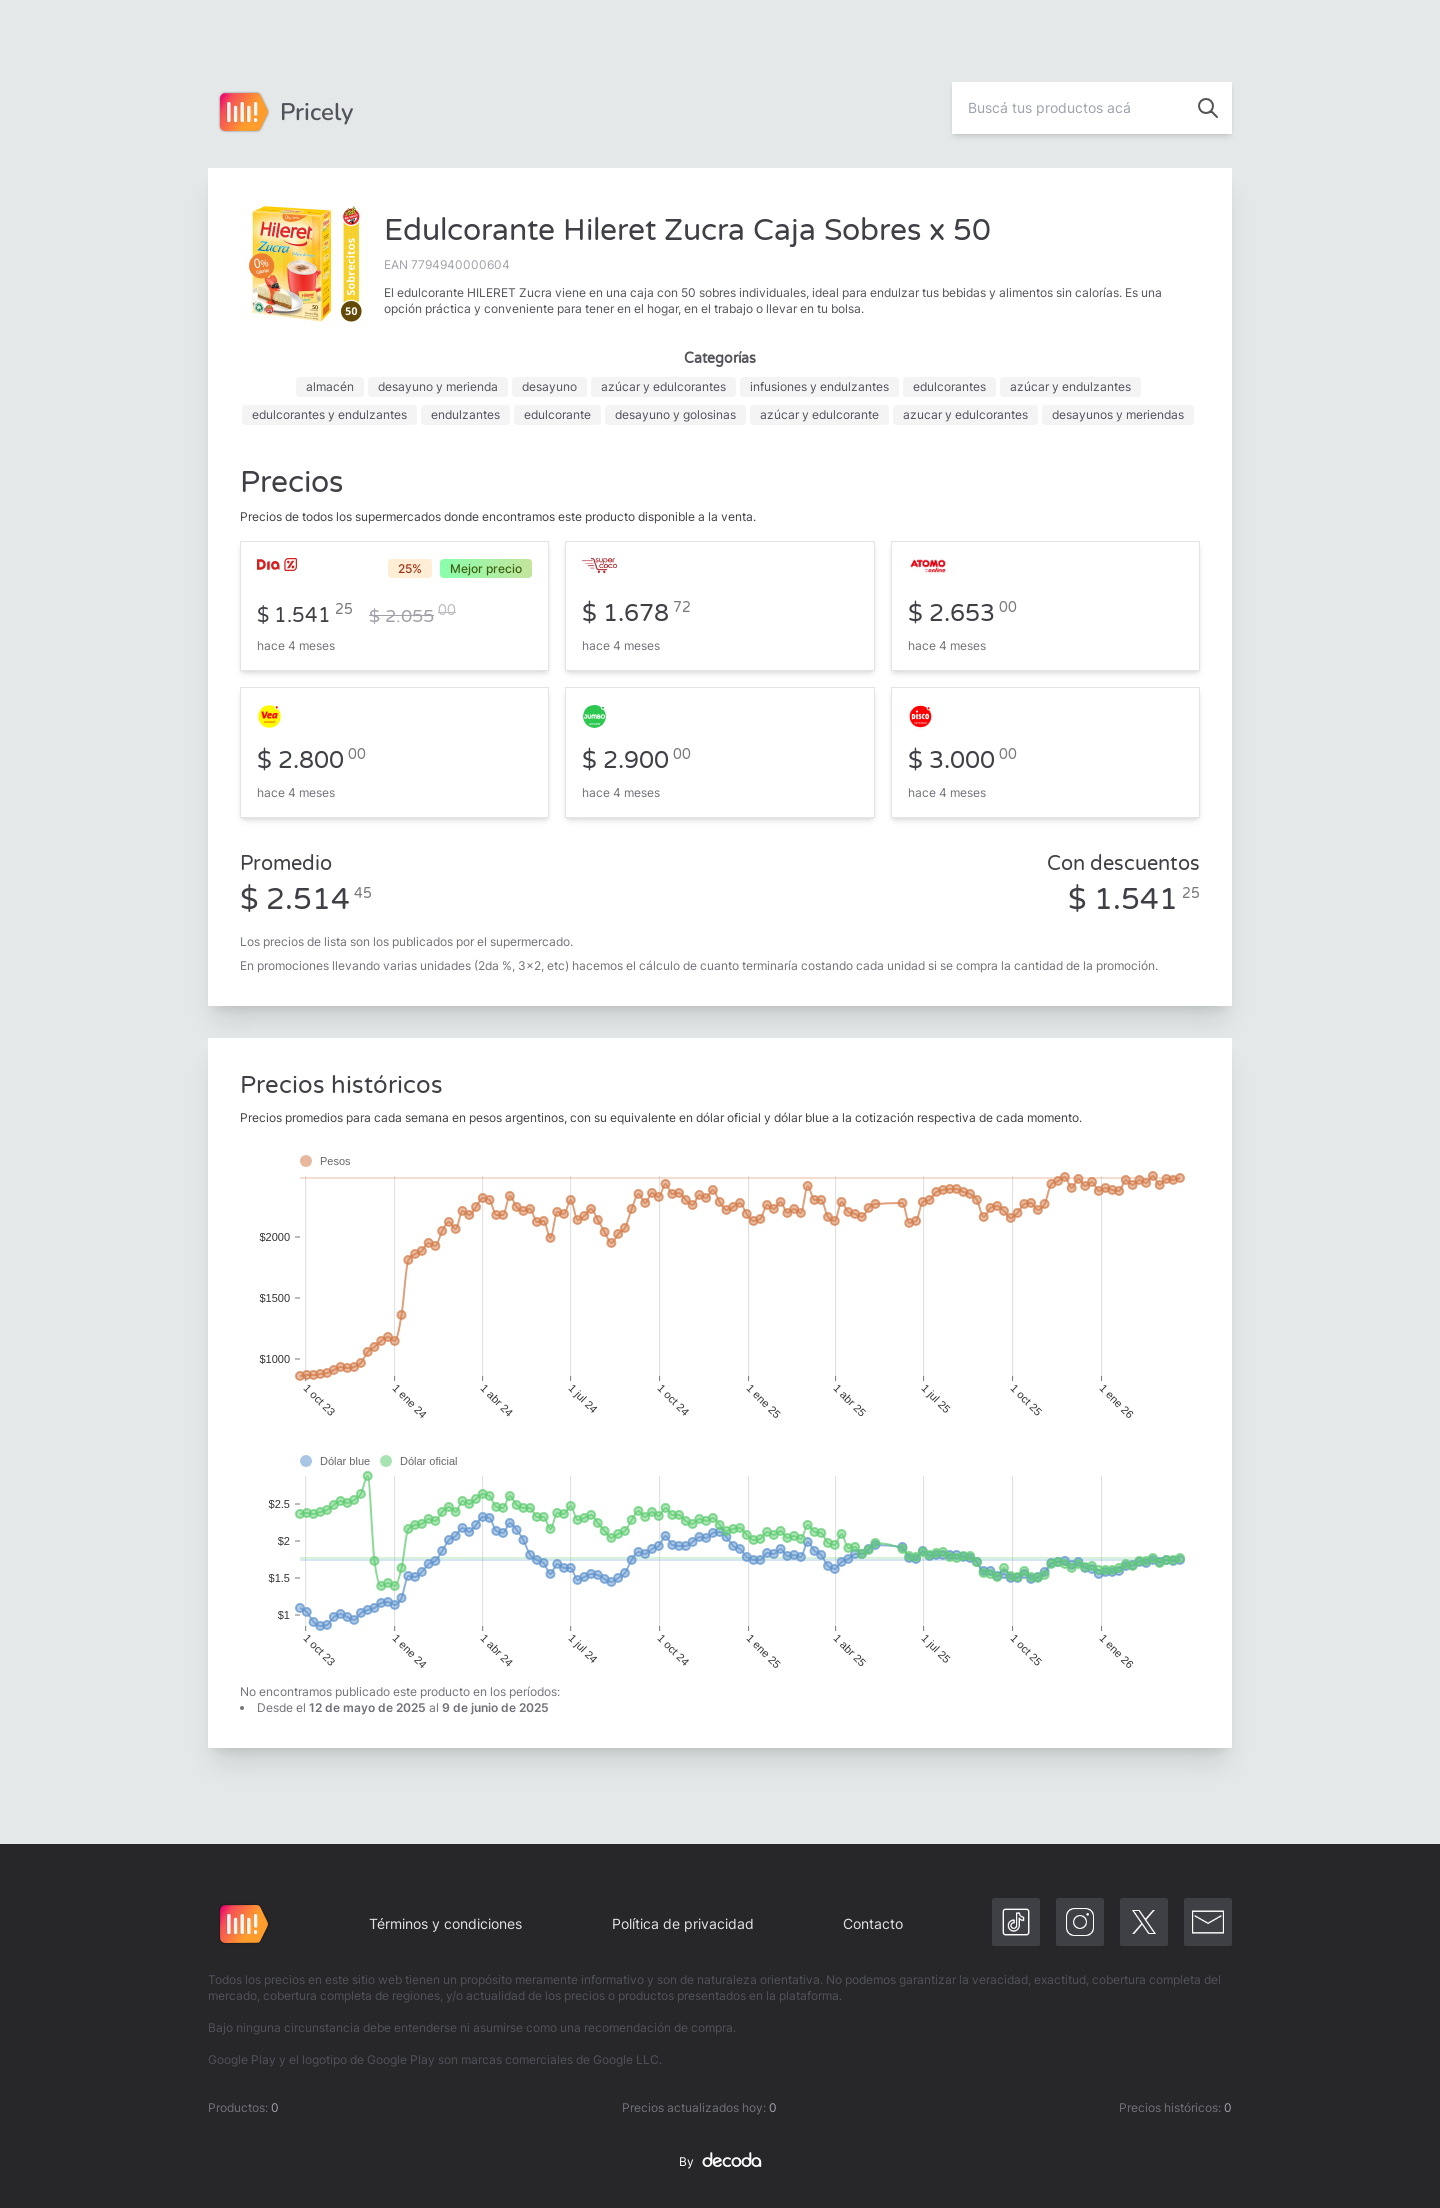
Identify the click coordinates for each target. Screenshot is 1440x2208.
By (720, 2162)
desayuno (549, 386)
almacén (330, 386)
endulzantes (465, 414)
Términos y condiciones (445, 1923)
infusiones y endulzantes (819, 386)
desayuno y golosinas (675, 414)
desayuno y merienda (438, 386)
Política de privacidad (683, 1923)
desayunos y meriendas (1118, 414)
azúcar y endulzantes (1070, 386)
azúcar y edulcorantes (663, 386)
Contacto (873, 1923)
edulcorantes (949, 386)
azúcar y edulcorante (819, 414)
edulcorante (557, 414)
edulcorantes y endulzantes (329, 414)
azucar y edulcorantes (965, 414)
